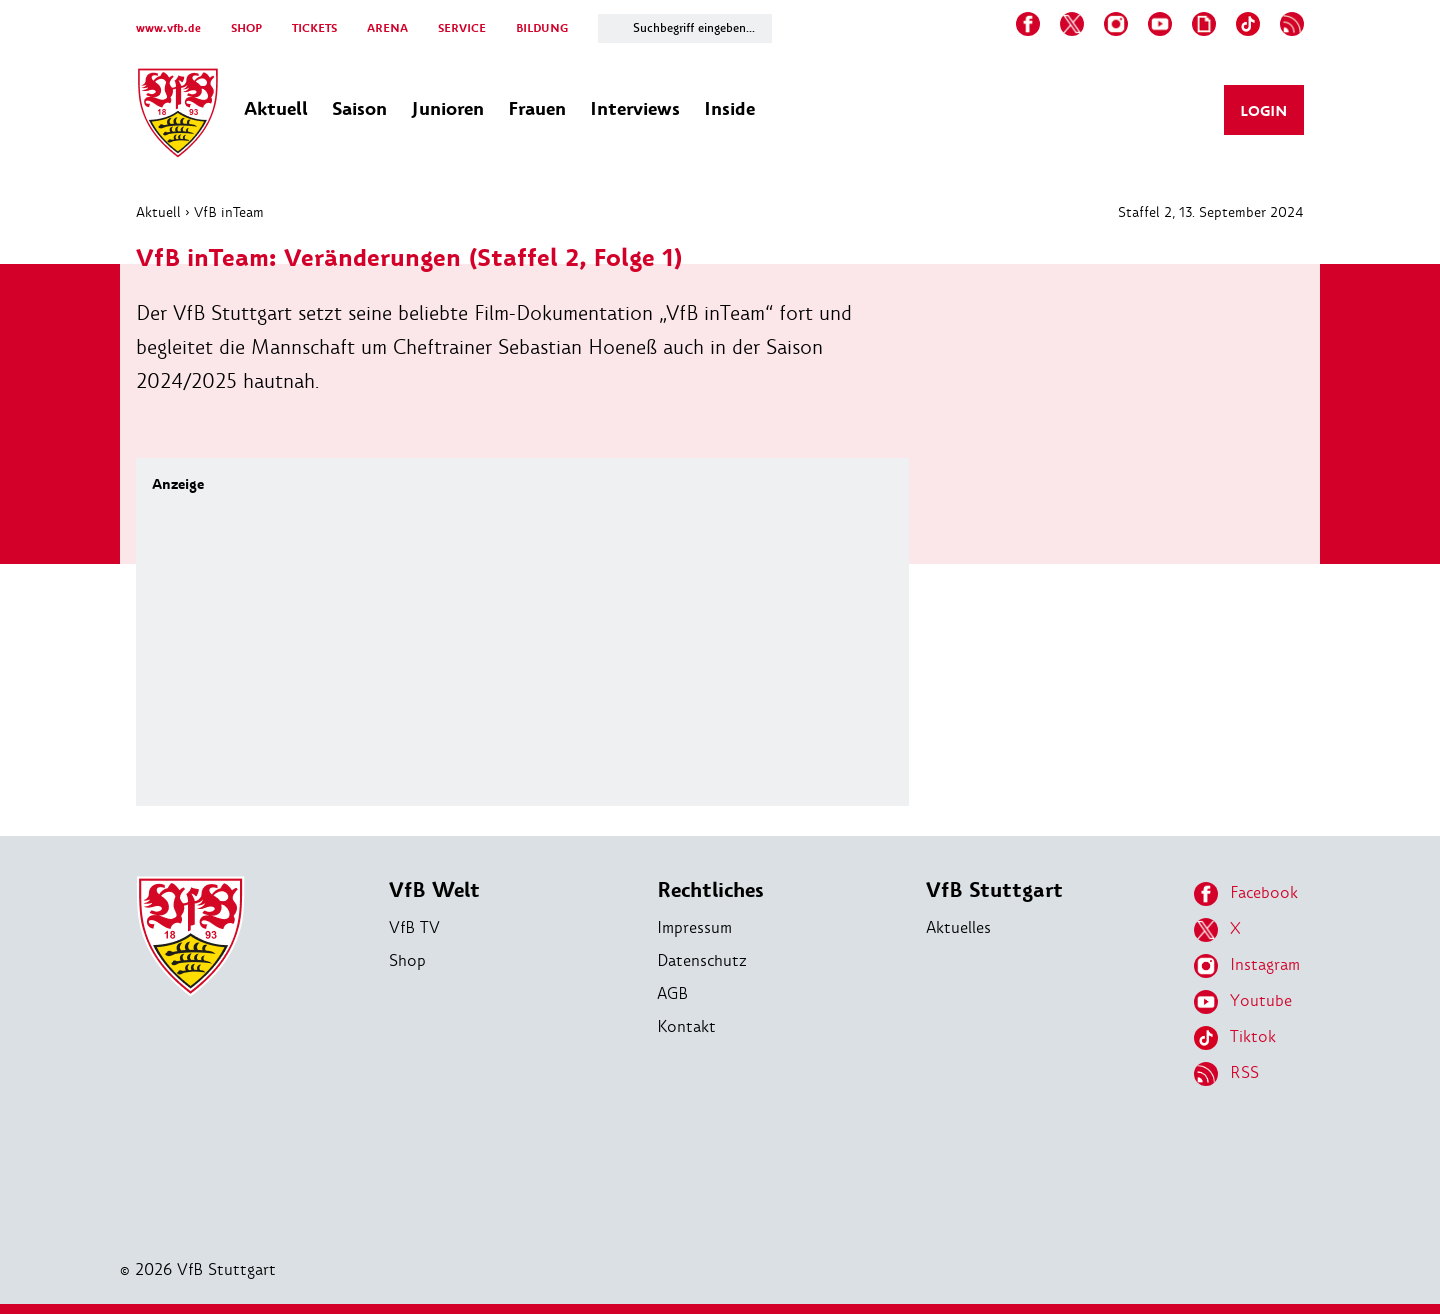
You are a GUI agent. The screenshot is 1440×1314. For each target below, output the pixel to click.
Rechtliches (710, 890)
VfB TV (414, 927)
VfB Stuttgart (994, 890)
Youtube (1243, 1002)
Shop (407, 960)
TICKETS (314, 28)
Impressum (694, 927)
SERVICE (462, 28)
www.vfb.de (168, 28)
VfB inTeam (229, 212)
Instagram (1247, 966)
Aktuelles (958, 927)
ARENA (387, 28)
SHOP (246, 28)
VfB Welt (434, 890)
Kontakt (686, 1026)
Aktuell (158, 212)
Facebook (1246, 894)
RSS (1226, 1074)
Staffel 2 (1145, 212)
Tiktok (1235, 1038)
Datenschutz (702, 960)
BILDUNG (542, 28)
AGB (672, 993)
